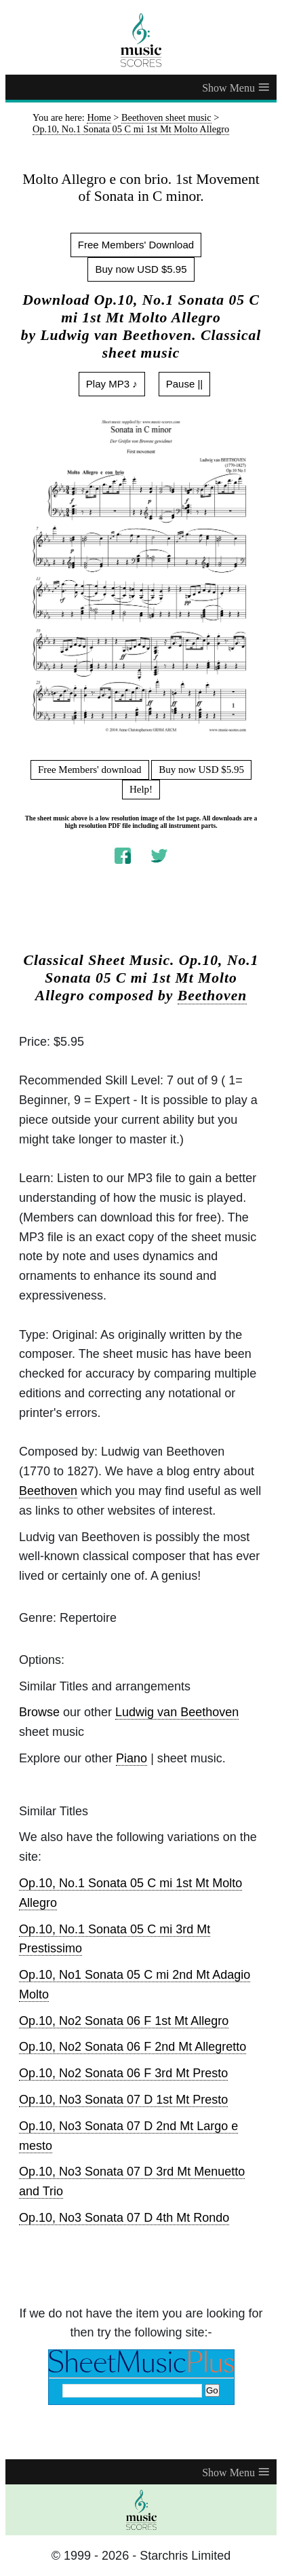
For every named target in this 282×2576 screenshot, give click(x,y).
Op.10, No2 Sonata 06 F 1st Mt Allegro (123, 2021)
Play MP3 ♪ (112, 384)
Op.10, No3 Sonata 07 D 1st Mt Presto (123, 2099)
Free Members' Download (136, 244)
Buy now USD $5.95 (140, 269)
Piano (131, 1758)
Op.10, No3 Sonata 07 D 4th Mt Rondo (124, 2217)
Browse (39, 1712)
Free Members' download (90, 769)
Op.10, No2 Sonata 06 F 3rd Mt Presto (123, 2073)
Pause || (184, 384)
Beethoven (212, 995)
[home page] (141, 40)
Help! (141, 789)
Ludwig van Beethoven (177, 1712)
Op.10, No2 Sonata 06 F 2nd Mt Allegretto (132, 2046)
